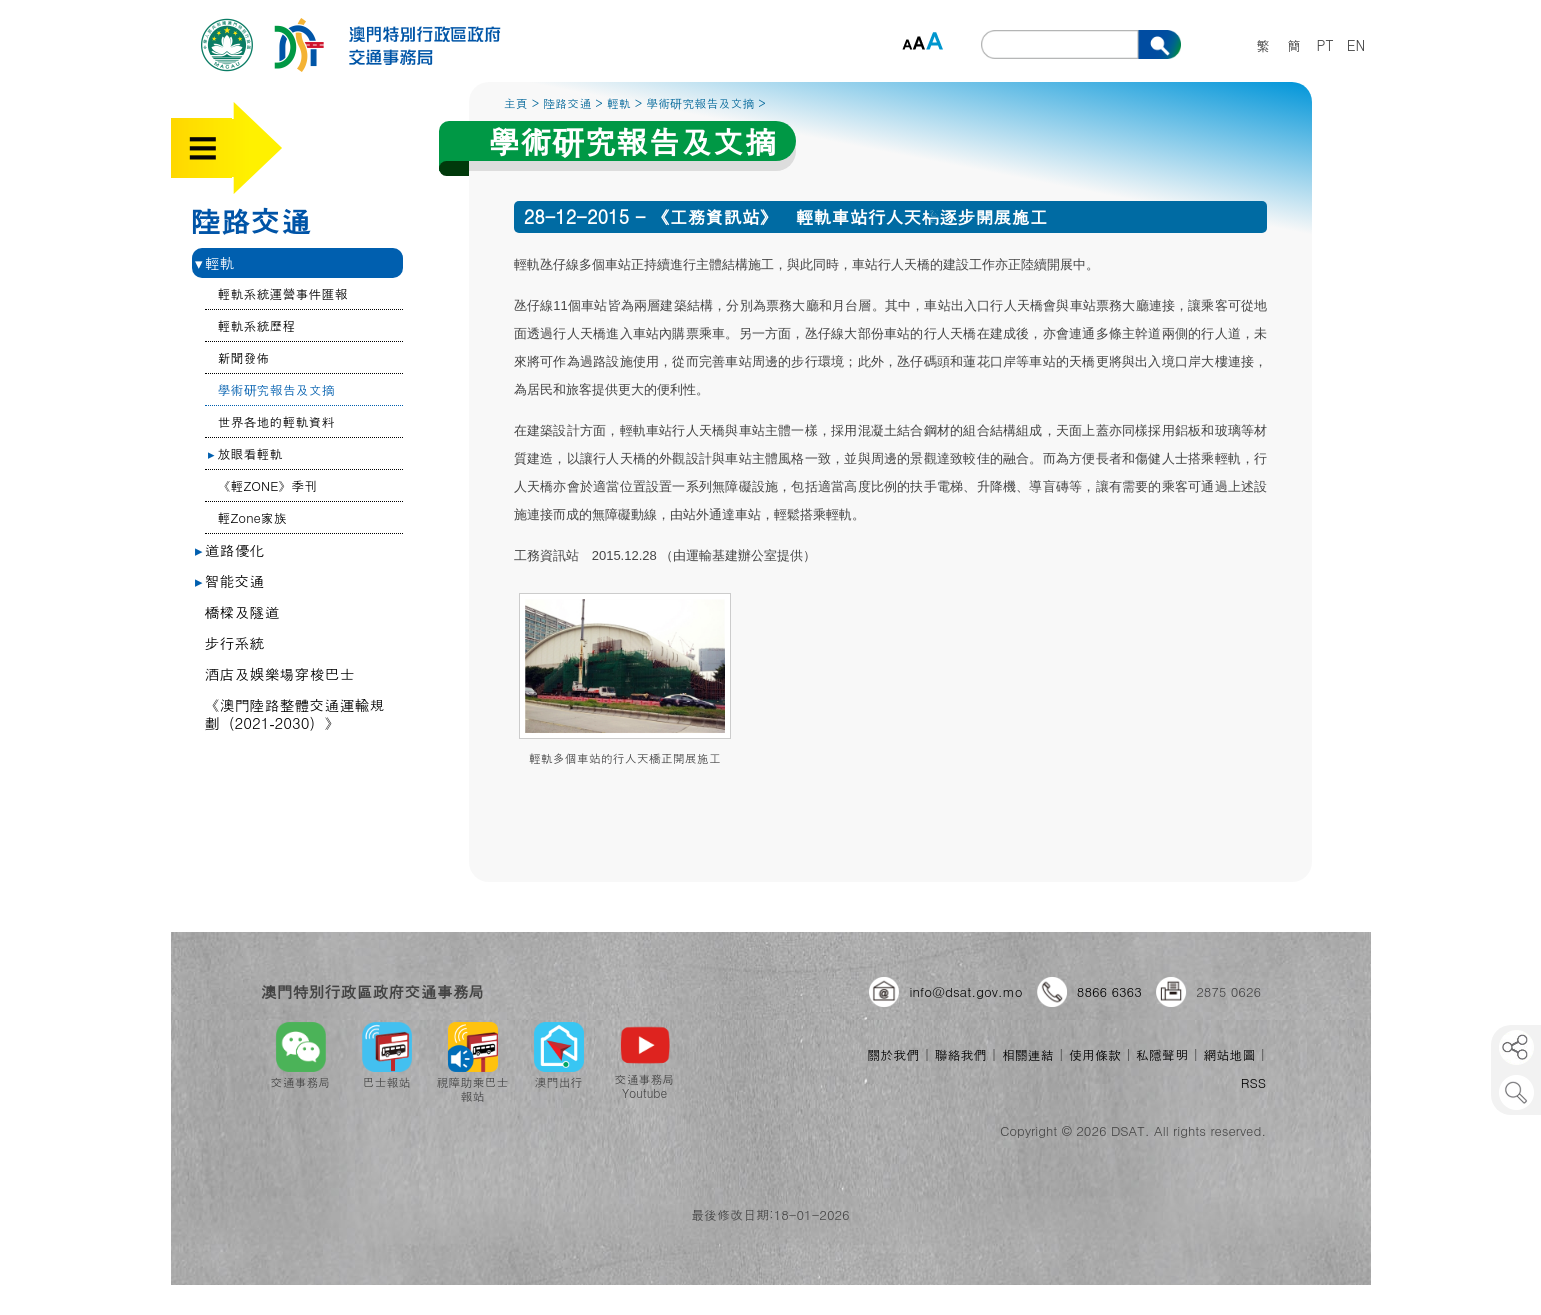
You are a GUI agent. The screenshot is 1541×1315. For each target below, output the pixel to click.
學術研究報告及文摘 (276, 389)
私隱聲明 (1162, 1054)
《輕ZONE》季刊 (268, 485)
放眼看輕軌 (245, 453)
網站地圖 (1229, 1054)
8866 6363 (1109, 991)
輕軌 (215, 262)
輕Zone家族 (252, 517)
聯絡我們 (961, 1054)
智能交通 (230, 580)
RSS (1253, 1082)
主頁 (516, 102)
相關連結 (1028, 1054)
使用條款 (1095, 1054)
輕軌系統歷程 (257, 325)
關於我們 (893, 1054)
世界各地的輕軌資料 (276, 421)
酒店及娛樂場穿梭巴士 (280, 673)
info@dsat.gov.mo (965, 991)
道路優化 (230, 549)
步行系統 (235, 642)
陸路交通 (251, 220)
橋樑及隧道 (242, 611)
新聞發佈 (244, 357)
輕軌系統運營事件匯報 (283, 293)
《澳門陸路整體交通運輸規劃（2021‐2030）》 (295, 713)
